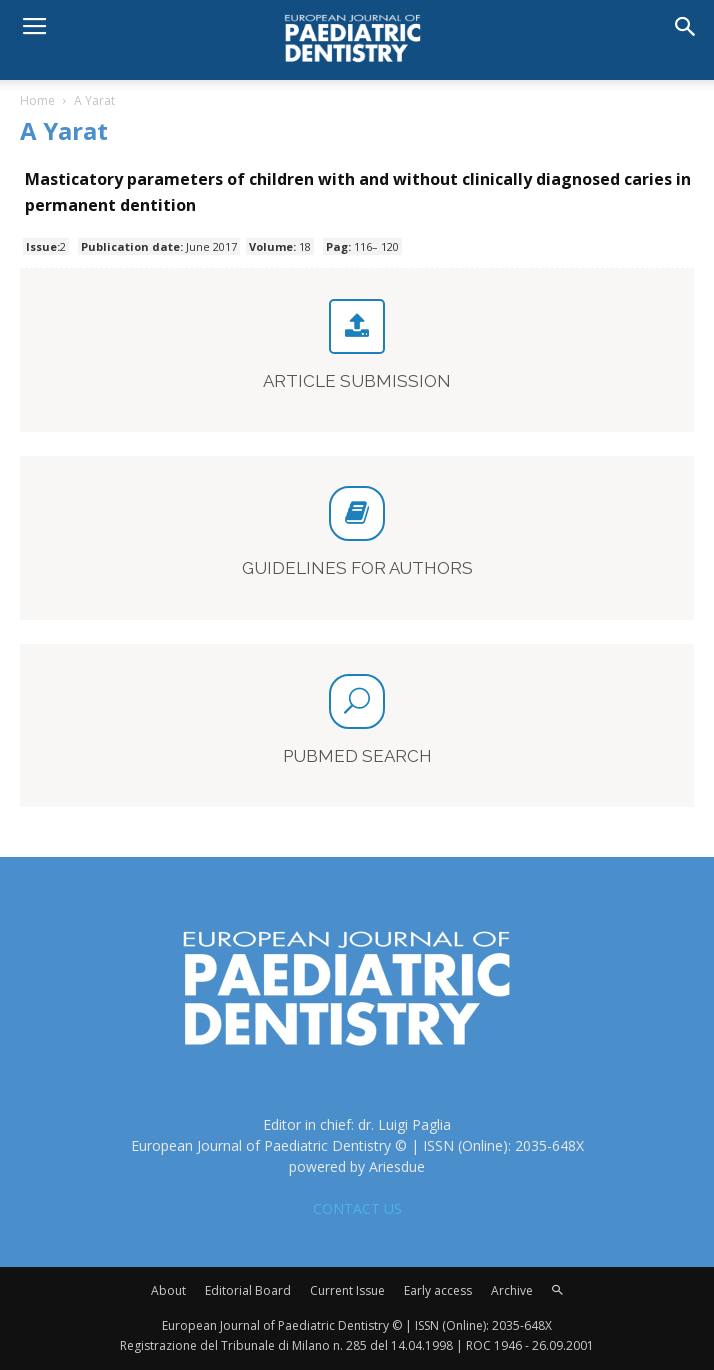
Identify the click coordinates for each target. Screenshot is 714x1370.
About (168, 1290)
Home (37, 100)
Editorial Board (248, 1290)
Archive (512, 1290)
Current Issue (347, 1290)
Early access (438, 1290)
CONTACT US (357, 1208)
